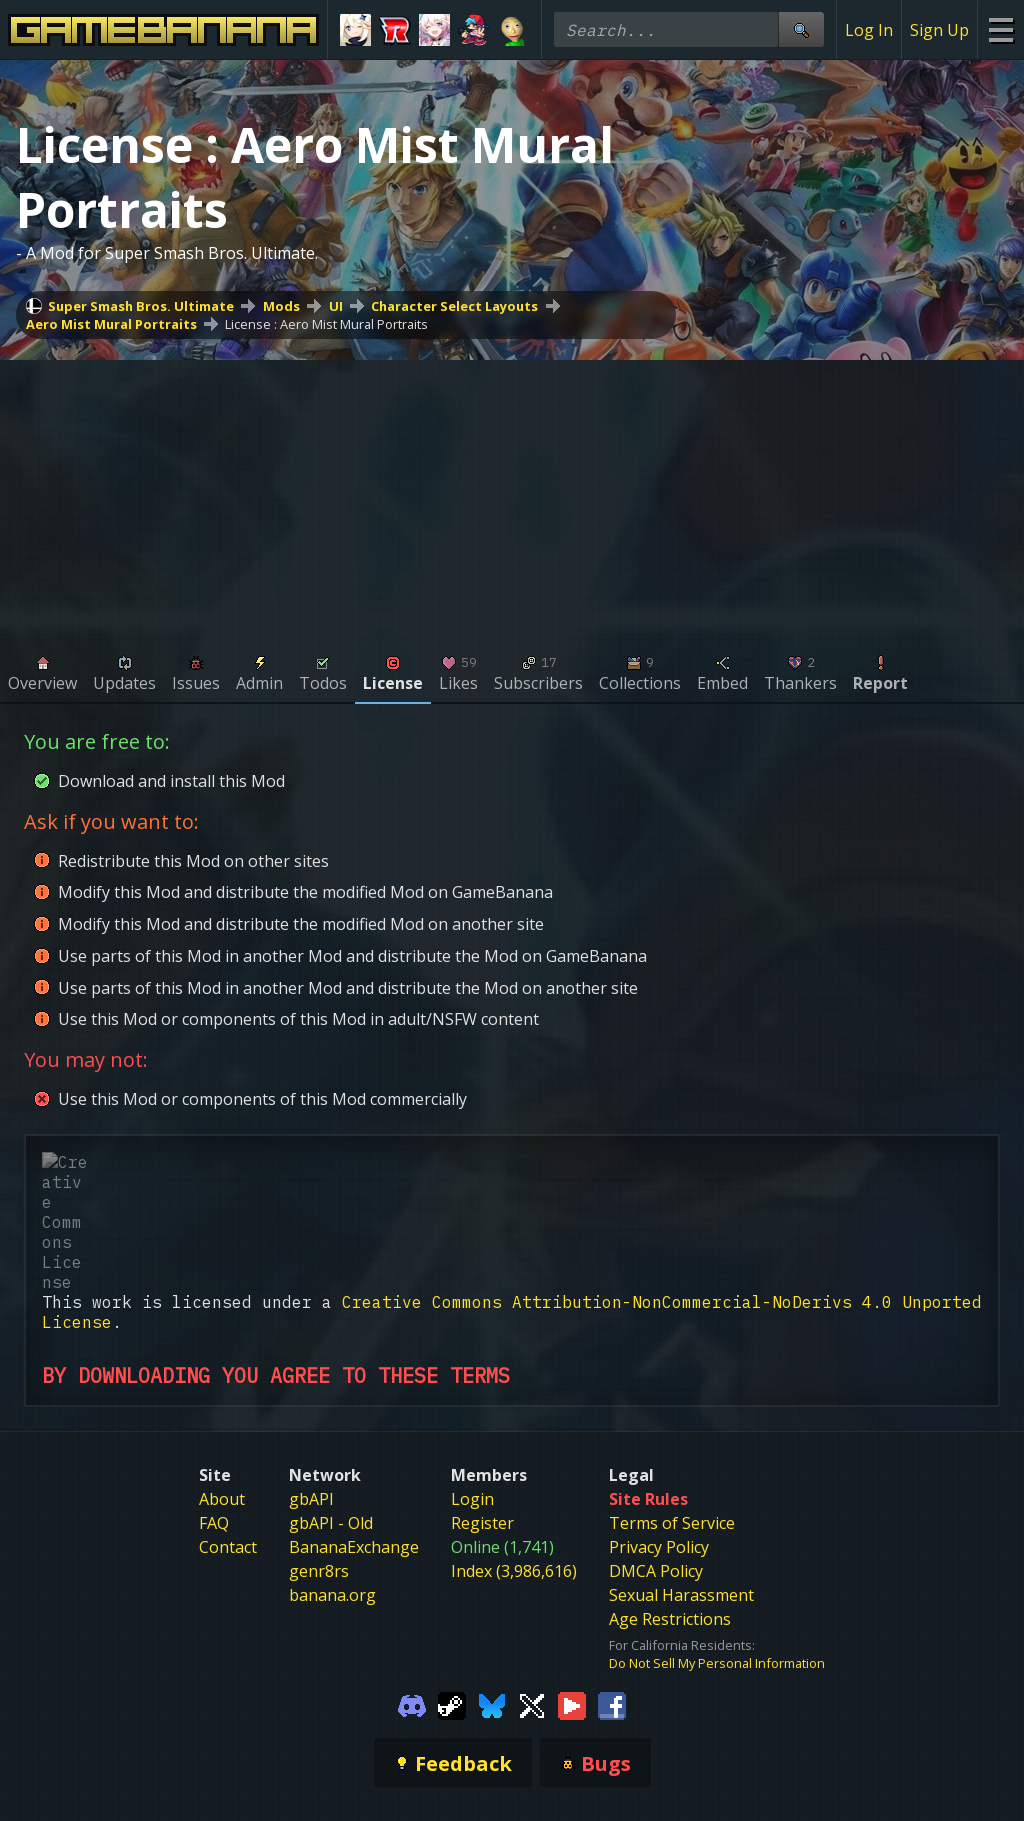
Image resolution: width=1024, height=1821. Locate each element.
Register (482, 1403)
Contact (228, 1427)
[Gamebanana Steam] (452, 1584)
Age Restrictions (670, 1499)
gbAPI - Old (331, 1403)
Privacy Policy (659, 1427)
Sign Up (939, 30)
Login (472, 1379)
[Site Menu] (1000, 29)
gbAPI (311, 1379)
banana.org (332, 1475)
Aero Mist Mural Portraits (111, 324)
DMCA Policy (656, 1451)
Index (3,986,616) (514, 1451)
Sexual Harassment (681, 1475)
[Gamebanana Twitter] (532, 1584)
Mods (281, 306)
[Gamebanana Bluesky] (492, 1584)
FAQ (214, 1403)
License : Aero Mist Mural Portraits (326, 324)
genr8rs (319, 1451)
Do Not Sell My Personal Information (717, 1543)
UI (336, 306)
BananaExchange (354, 1427)
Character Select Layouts (454, 306)
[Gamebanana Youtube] (572, 1584)
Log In (869, 30)
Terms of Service (672, 1403)
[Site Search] (801, 29)
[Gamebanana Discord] (412, 1584)
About (222, 1379)
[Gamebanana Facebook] (612, 1584)
